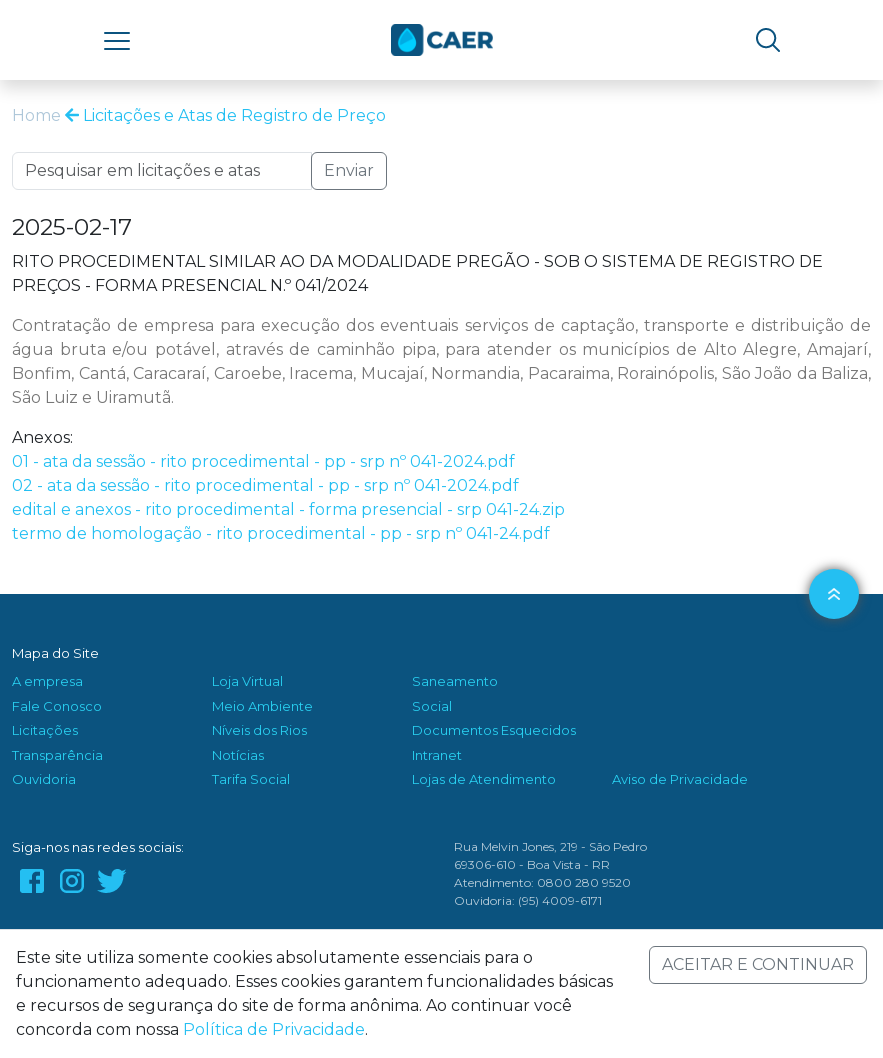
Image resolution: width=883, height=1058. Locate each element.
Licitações (45, 730)
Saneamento (455, 681)
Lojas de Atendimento (484, 779)
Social (432, 706)
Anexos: (42, 437)
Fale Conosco (57, 706)
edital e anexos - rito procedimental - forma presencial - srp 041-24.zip (288, 509)
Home (36, 115)
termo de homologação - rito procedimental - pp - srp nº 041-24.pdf (281, 533)
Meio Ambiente (262, 706)
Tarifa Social (251, 779)
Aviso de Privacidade (680, 779)
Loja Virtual (247, 681)
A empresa (47, 681)
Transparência (57, 755)
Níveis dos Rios (259, 730)
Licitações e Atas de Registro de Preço (225, 115)
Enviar (349, 170)
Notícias (238, 755)
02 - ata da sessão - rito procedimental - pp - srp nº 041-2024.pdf (265, 485)
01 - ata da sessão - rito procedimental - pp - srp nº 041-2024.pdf (263, 461)
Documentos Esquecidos (494, 730)
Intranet (437, 755)
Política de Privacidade (274, 1029)
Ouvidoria (44, 779)
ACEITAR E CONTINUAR (758, 964)
